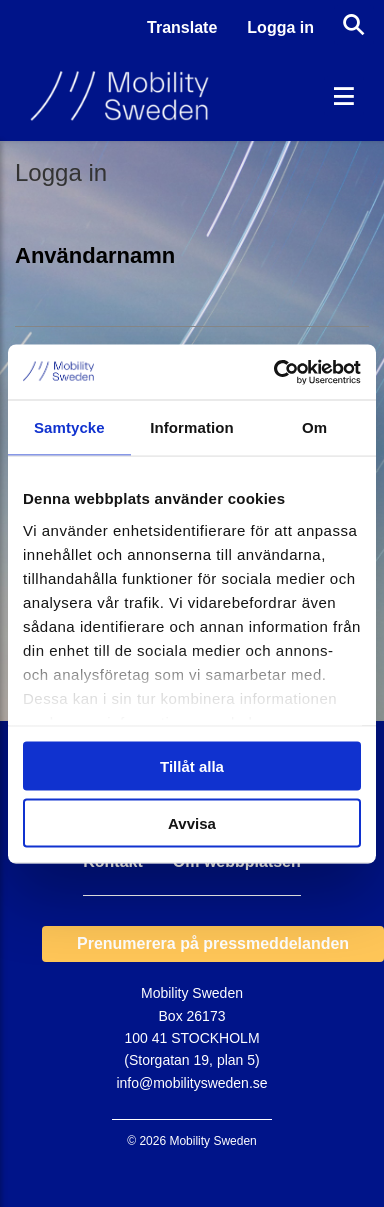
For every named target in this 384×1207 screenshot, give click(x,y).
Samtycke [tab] (69, 427)
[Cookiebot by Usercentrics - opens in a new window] (275, 372)
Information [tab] (192, 427)
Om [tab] (314, 427)
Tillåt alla (192, 766)
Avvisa (192, 822)
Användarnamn (95, 255)
